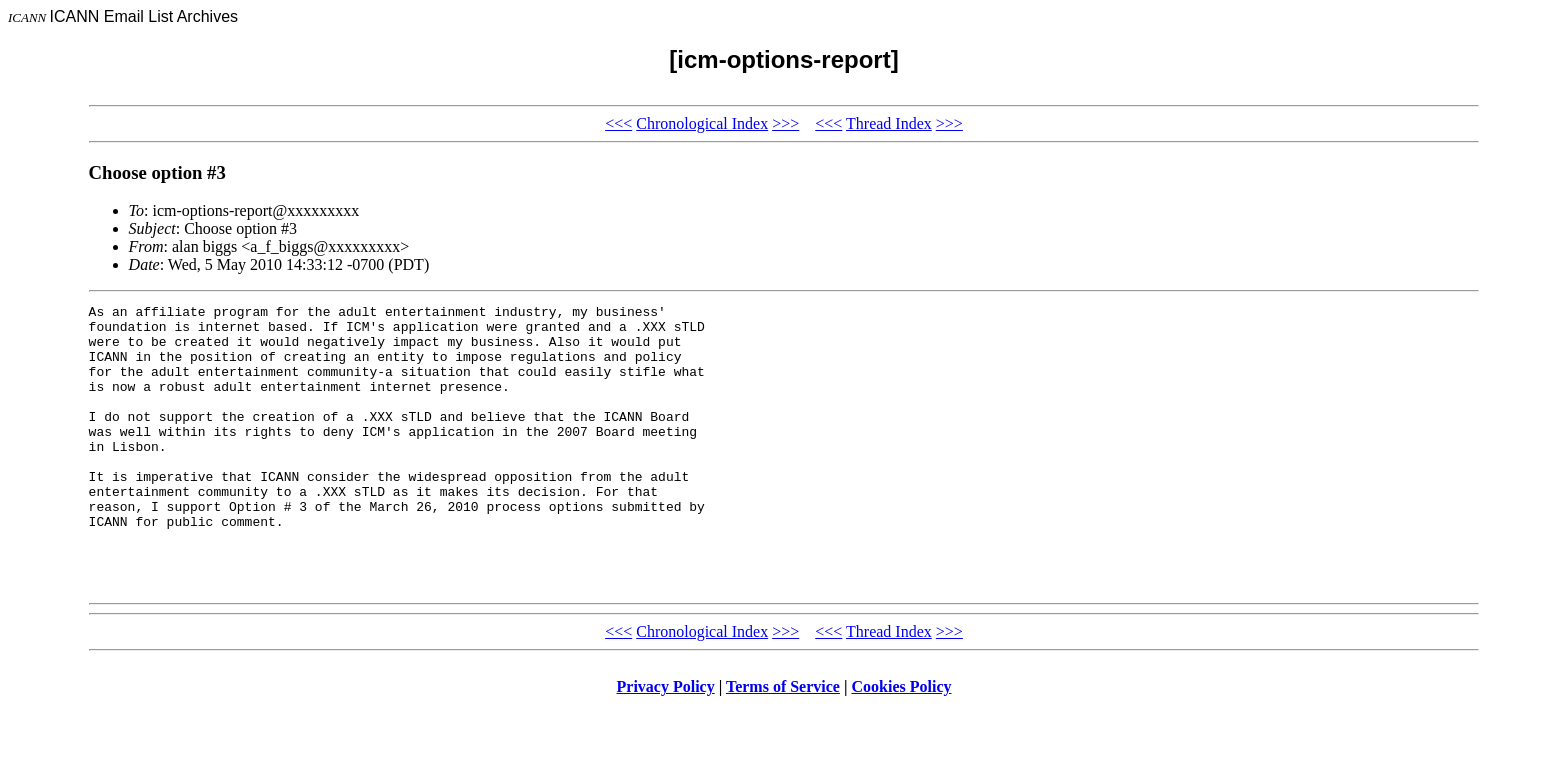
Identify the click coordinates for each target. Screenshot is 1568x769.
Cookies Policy (902, 743)
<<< (618, 123)
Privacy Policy (666, 743)
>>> (785, 123)
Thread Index (889, 123)
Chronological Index (702, 123)
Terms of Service (783, 743)
